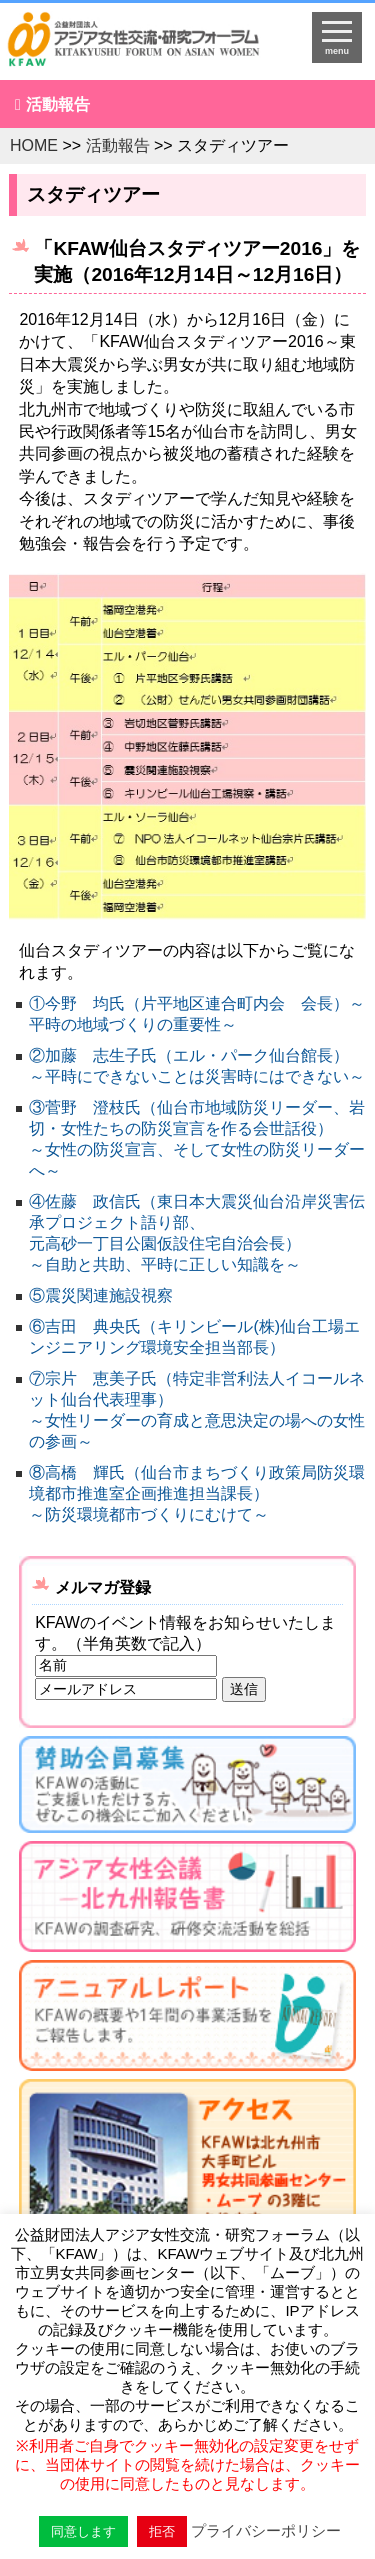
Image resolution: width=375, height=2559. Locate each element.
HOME (34, 145)
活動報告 (58, 104)
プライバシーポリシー (266, 2530)
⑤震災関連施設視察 (101, 1295)
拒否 (162, 2531)
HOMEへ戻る (146, 46)
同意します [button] (83, 2531)
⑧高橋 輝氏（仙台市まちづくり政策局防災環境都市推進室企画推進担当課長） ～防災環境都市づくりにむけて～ (197, 1493)
